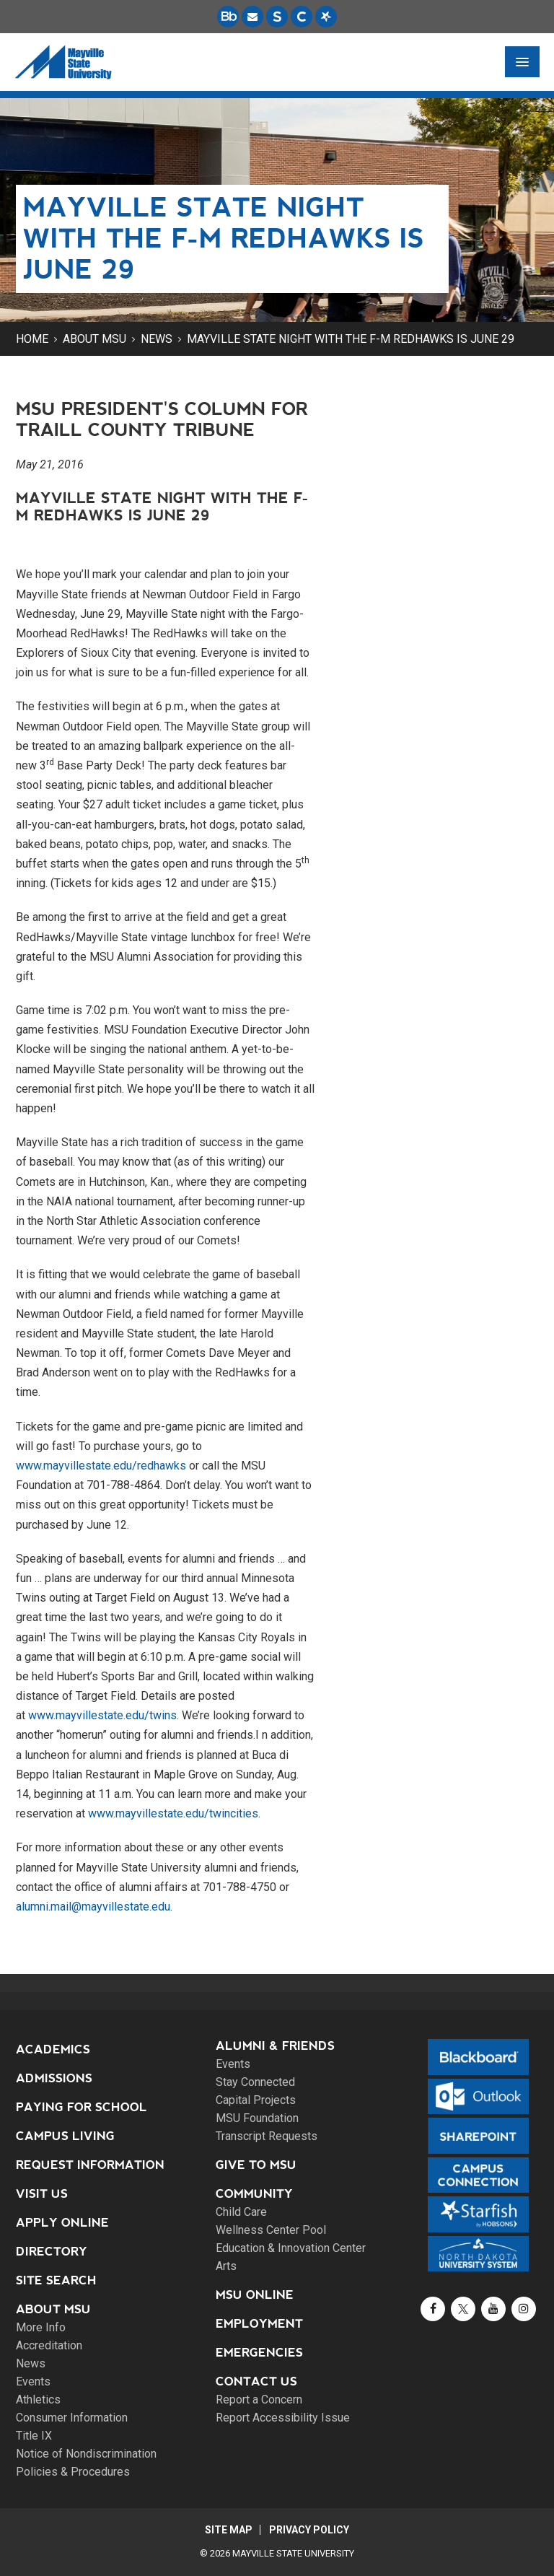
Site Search (56, 2280)
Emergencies (259, 2352)
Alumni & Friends (275, 2046)
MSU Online (255, 2295)
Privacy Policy (310, 2530)
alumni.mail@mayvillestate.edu (93, 1906)
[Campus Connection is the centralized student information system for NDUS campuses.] (301, 16)
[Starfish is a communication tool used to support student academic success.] (326, 16)
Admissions (54, 2078)
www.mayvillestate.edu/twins (102, 1715)
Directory (51, 2251)
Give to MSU (256, 2165)
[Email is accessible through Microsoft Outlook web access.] (252, 16)
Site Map (228, 2530)
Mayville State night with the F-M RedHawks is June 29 (350, 339)
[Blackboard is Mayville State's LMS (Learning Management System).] (228, 16)
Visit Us (42, 2194)
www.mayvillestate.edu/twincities (173, 1813)
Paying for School (81, 2107)
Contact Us (256, 2381)
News (156, 339)
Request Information (90, 2165)
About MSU (94, 339)
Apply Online (62, 2223)
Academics (53, 2049)
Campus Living (65, 2136)
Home (32, 339)
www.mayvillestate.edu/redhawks (101, 1465)
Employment (259, 2324)
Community (254, 2194)
